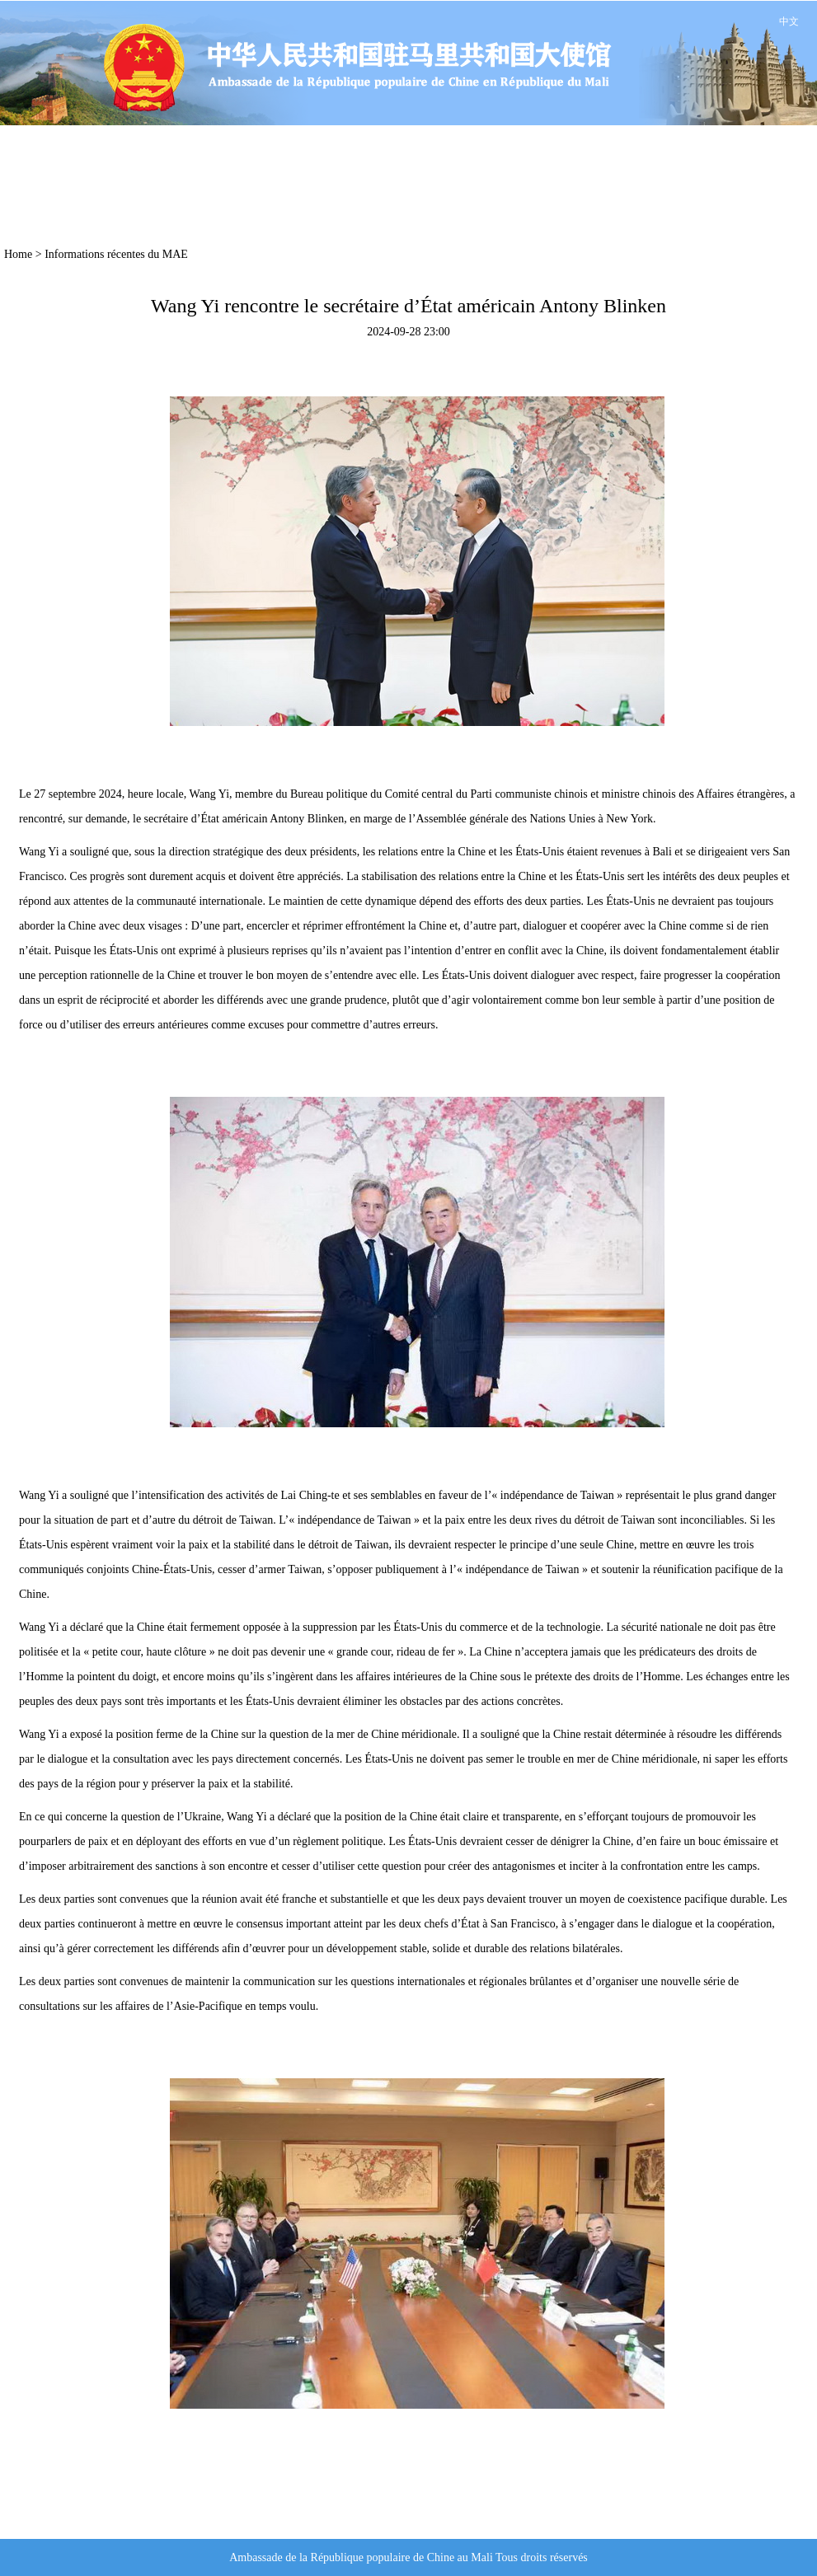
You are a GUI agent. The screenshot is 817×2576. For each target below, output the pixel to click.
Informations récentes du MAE (116, 254)
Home (18, 254)
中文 (789, 21)
